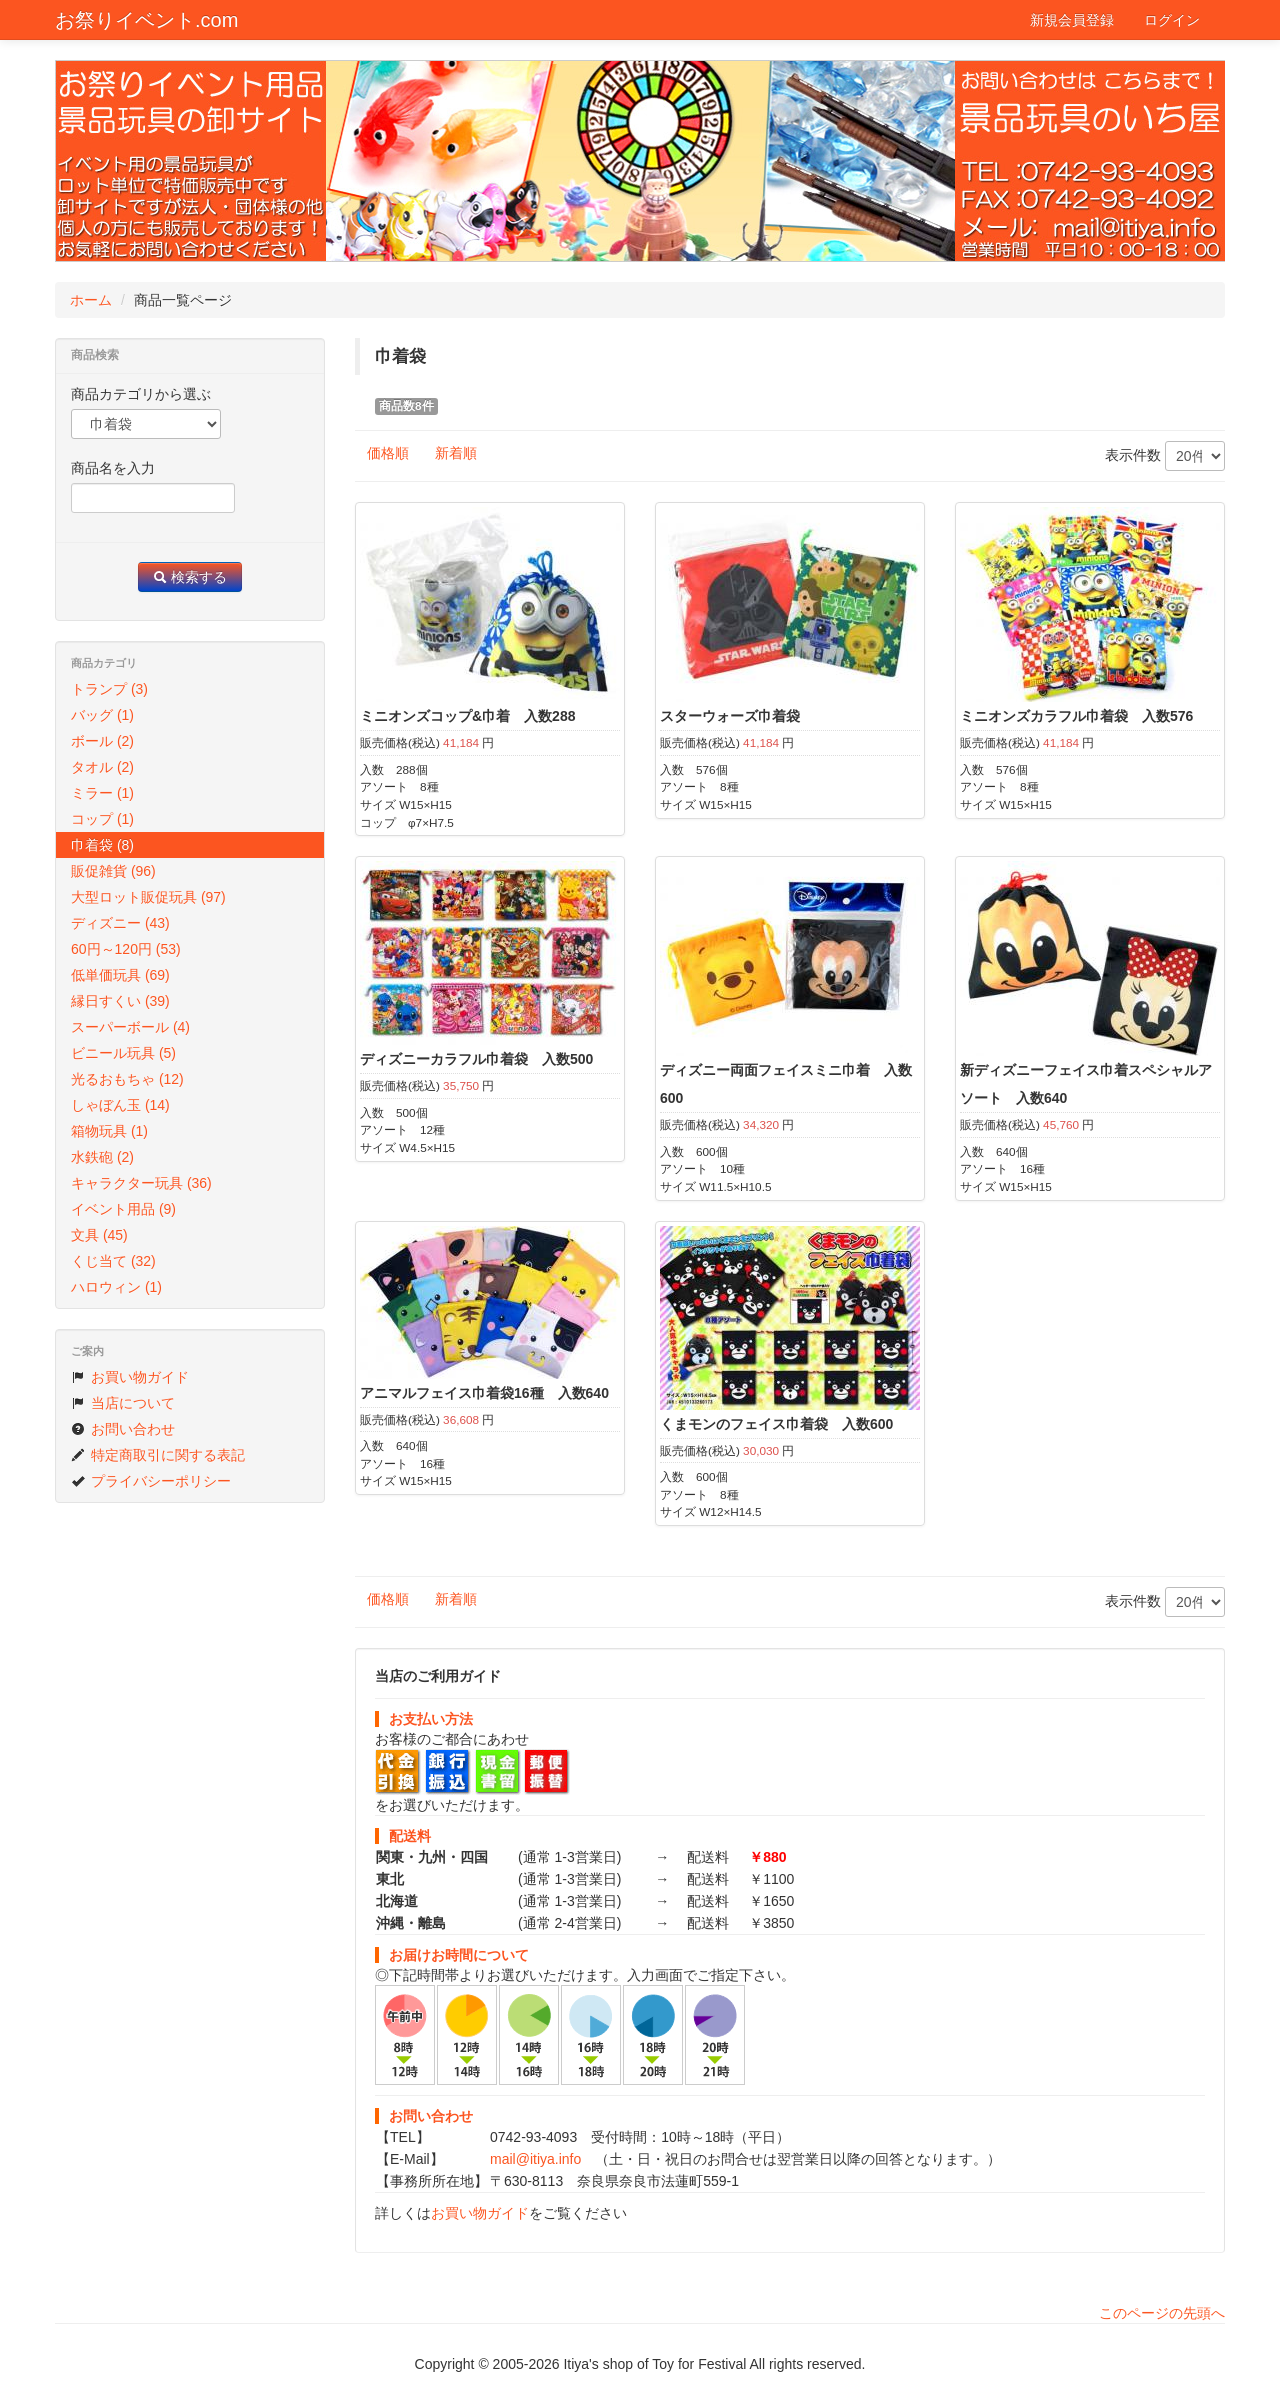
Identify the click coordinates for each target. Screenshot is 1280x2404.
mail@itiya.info (535, 2159)
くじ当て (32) (113, 1261)
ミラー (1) (102, 793)
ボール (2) (102, 741)
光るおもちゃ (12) (127, 1079)
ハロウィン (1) (116, 1287)
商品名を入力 (113, 468)
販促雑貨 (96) (113, 871)
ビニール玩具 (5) (123, 1053)
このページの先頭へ (1162, 2313)
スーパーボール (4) (130, 1027)
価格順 (388, 453)
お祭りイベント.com (146, 20)
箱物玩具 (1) (109, 1131)
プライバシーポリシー (151, 1481)
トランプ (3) (109, 689)
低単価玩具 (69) (120, 975)
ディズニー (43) (120, 923)
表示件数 (1165, 456)
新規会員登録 (1072, 20)
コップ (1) (102, 819)
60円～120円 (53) (126, 949)
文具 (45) (99, 1235)
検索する (190, 577)
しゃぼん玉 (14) (120, 1105)
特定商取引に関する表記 (158, 1455)
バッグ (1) (102, 715)
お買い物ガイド (480, 2213)
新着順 (456, 453)
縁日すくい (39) (120, 1001)
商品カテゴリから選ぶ (141, 394)
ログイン (1172, 20)
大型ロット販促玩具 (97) (148, 897)
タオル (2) (102, 767)
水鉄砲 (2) (102, 1157)
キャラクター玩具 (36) (141, 1183)
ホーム (91, 300)
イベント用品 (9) (123, 1209)
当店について (123, 1403)
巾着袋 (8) (102, 845)
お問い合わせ (123, 1429)
